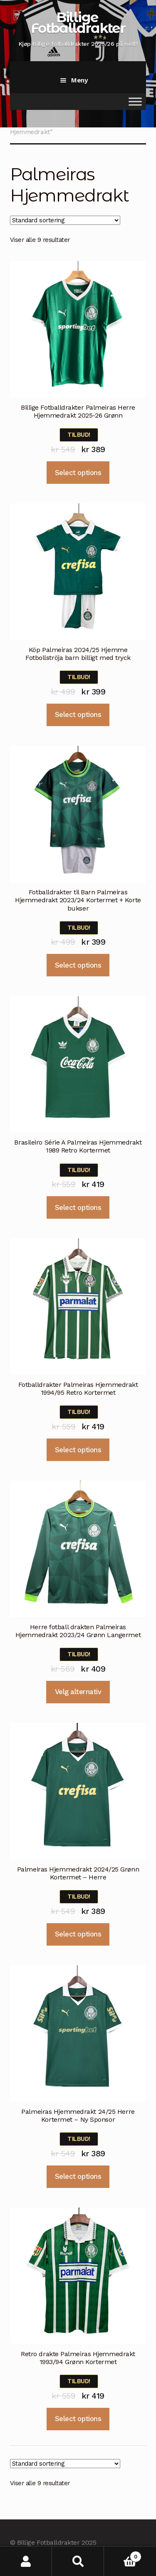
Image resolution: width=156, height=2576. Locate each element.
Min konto (26, 2561)
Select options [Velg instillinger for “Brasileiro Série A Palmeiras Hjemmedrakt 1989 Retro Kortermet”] (78, 1207)
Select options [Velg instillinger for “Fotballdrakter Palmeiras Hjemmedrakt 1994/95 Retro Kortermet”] (78, 1450)
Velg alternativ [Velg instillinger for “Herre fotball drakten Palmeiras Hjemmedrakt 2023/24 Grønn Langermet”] (78, 1691)
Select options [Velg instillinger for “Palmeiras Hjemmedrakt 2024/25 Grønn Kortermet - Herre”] (78, 1934)
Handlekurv (122, 2555)
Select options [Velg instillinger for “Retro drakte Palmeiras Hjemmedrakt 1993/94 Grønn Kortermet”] (78, 2418)
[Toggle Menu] (135, 101)
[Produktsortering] (65, 220)
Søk (78, 2561)
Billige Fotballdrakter (78, 22)
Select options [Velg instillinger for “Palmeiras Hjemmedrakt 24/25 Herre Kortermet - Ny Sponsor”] (78, 2176)
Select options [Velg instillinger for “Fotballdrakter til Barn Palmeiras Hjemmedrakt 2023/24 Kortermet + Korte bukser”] (78, 965)
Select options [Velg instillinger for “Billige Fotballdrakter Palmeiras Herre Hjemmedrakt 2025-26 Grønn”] (78, 472)
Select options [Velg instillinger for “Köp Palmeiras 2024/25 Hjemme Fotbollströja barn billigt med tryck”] (78, 714)
